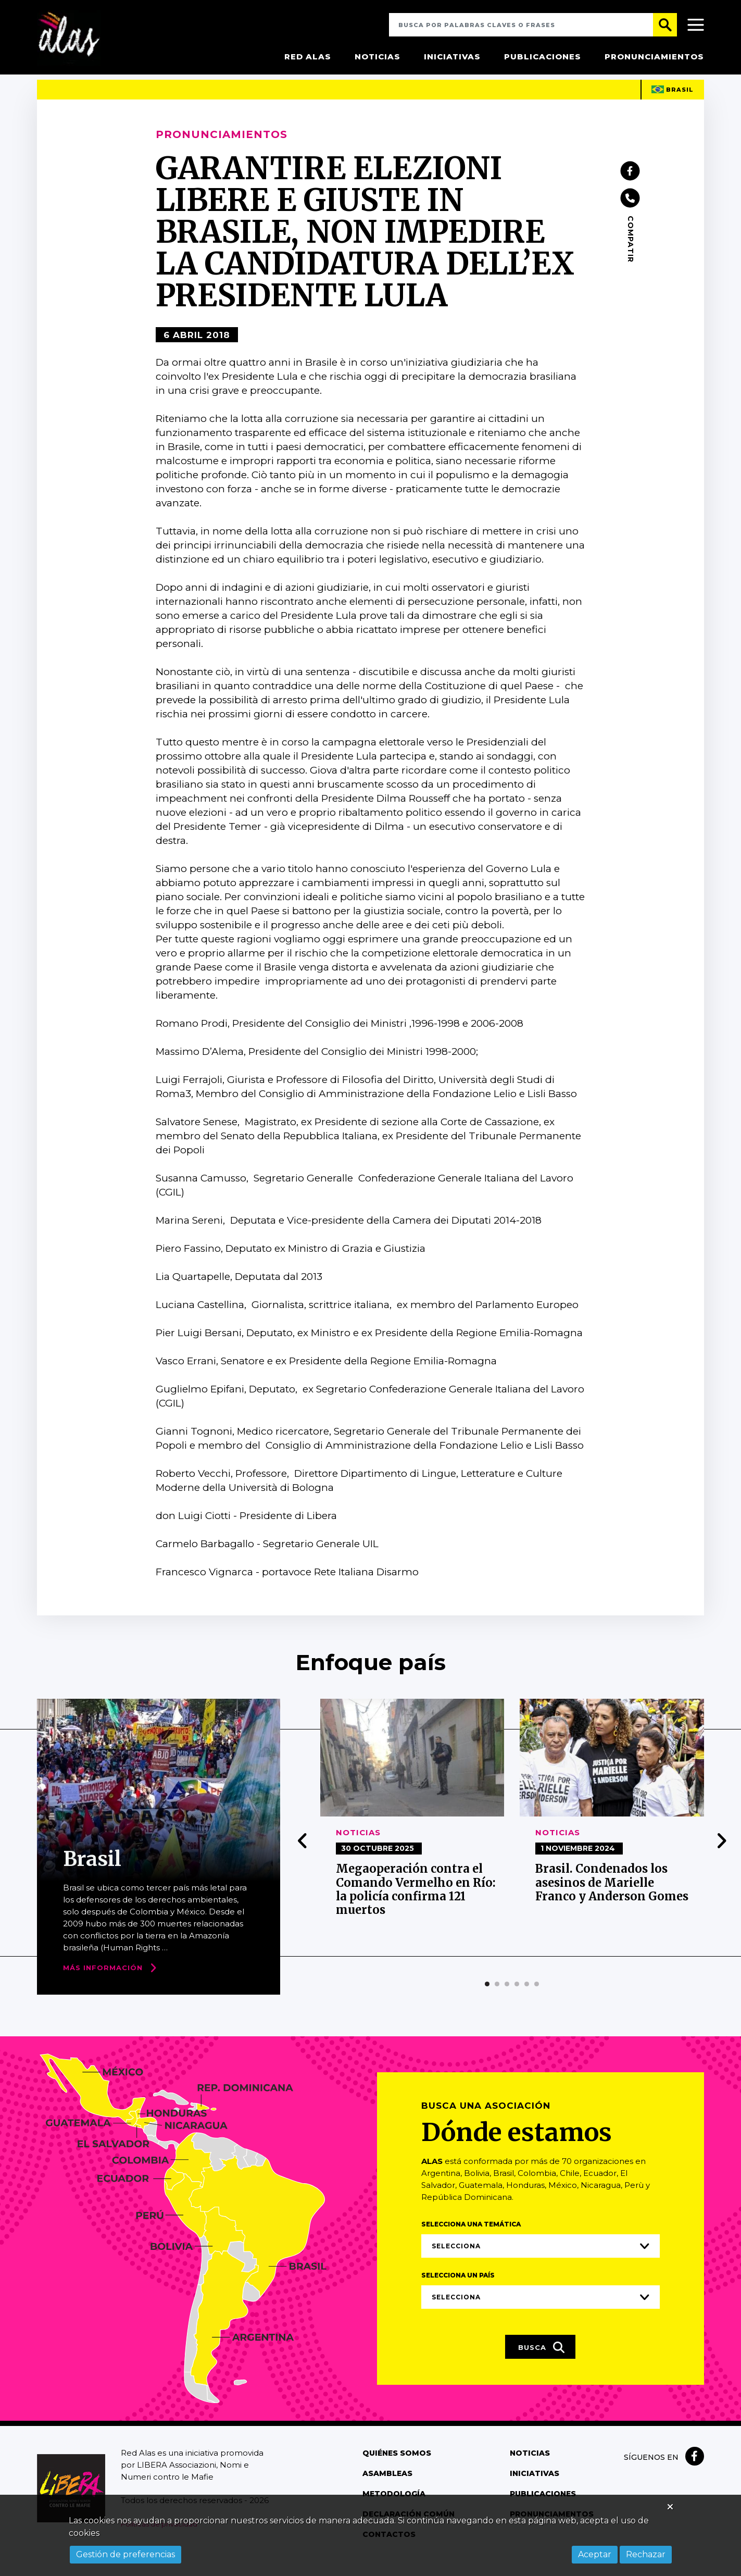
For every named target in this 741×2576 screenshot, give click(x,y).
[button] (487, 1998)
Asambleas (387, 2488)
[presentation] (303, 1855)
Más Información (103, 1982)
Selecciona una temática (471, 2239)
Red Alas (307, 57)
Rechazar (645, 2554)
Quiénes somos (396, 2467)
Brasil (672, 104)
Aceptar (594, 2554)
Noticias (377, 57)
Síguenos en (651, 2472)
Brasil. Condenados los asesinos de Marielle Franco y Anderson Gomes (612, 1897)
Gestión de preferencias (125, 2554)
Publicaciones (542, 57)
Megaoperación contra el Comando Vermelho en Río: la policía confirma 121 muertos (416, 1904)
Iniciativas (452, 57)
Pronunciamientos (654, 57)
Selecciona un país (458, 2290)
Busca (541, 2362)
